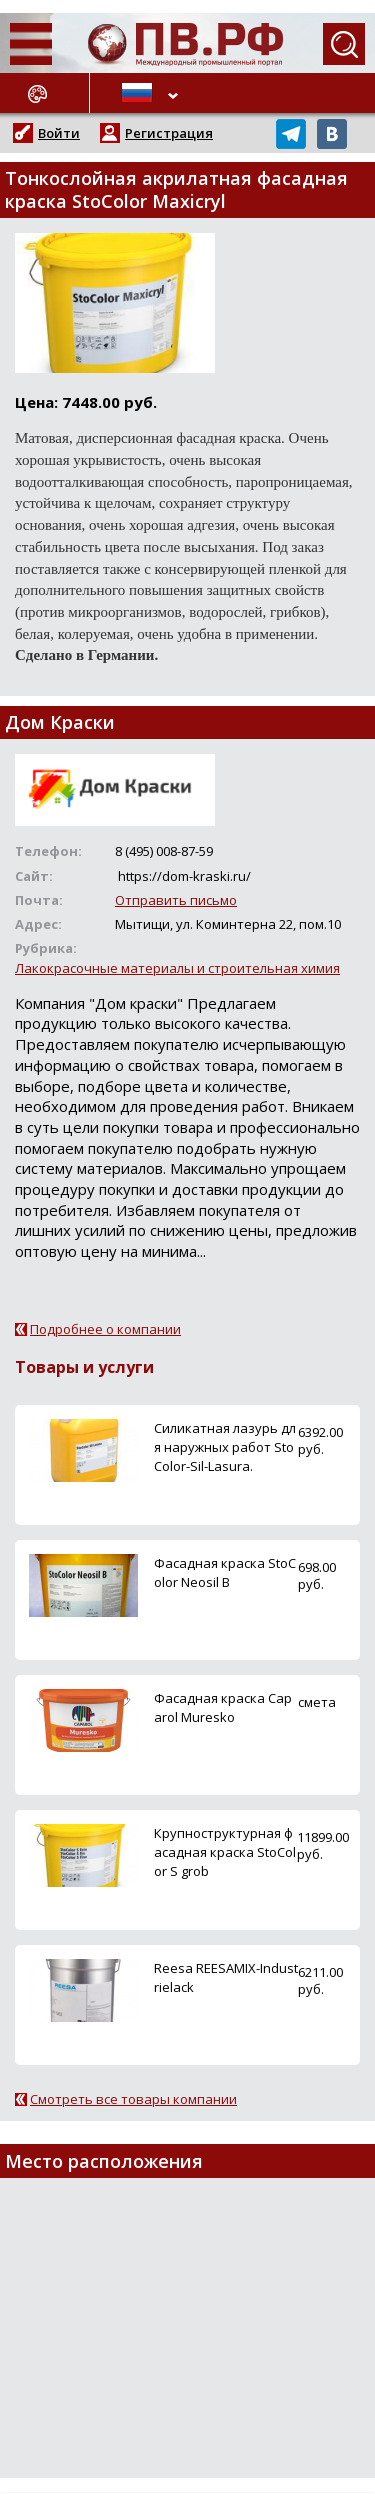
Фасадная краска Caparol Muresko (223, 1707)
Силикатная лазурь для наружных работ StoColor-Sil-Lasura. (225, 1447)
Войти (59, 133)
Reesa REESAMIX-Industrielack (226, 1977)
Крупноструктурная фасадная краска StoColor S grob (225, 1852)
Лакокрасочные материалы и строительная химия (177, 968)
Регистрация (169, 133)
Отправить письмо (176, 900)
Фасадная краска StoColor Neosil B (225, 1572)
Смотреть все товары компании (133, 2099)
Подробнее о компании (105, 1329)
